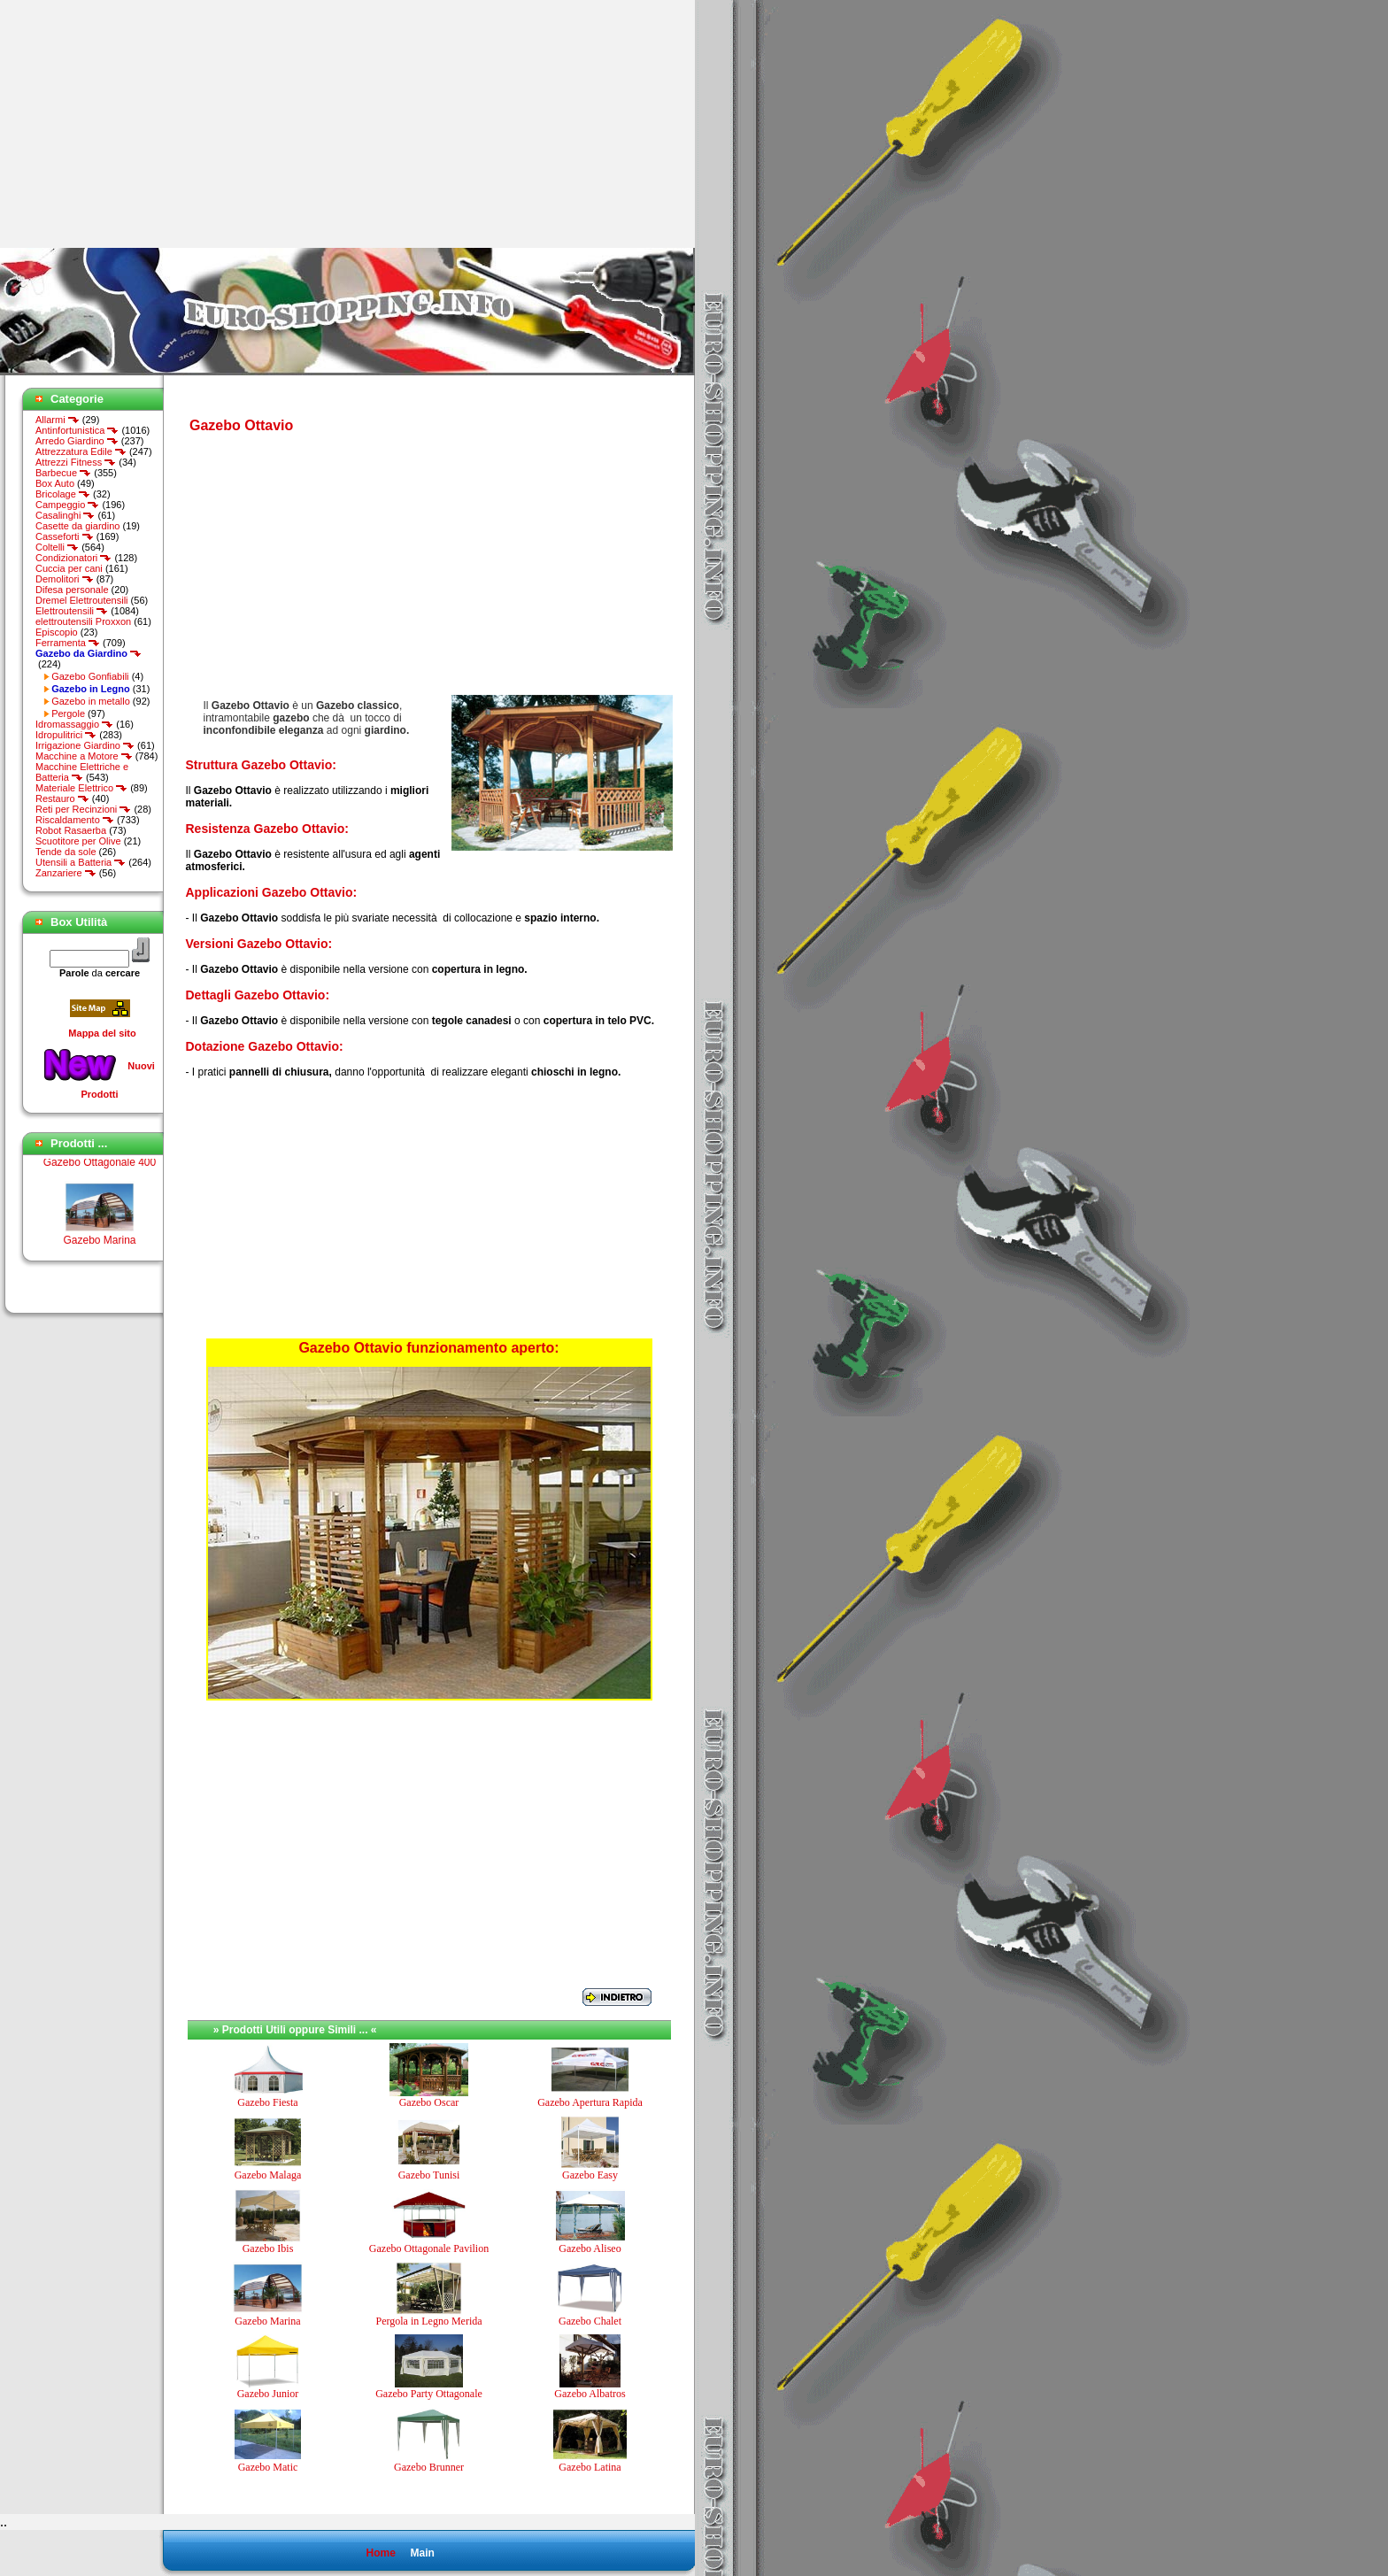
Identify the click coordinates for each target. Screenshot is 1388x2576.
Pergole (68, 713)
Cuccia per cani (69, 568)
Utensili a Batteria (80, 862)
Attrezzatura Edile (81, 451)
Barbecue (63, 472)
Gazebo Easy (590, 2175)
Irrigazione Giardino (85, 745)
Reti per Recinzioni (83, 809)
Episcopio (56, 632)
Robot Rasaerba (70, 830)
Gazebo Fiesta (267, 2102)
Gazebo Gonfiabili (89, 676)
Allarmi (57, 419)
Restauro (62, 798)
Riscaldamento (74, 819)
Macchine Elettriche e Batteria (81, 772)
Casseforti (64, 536)
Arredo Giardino (77, 441)
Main (422, 2553)
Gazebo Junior (268, 2393)
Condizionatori (73, 557)
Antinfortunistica (77, 430)
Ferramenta (67, 642)
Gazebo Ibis (268, 2248)
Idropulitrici (65, 734)
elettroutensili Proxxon (83, 621)
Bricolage (62, 494)
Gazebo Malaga (268, 2175)
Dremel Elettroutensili (81, 600)
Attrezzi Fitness (75, 462)
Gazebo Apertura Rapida (590, 2102)
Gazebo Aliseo (590, 2248)
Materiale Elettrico (81, 788)
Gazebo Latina (590, 2467)
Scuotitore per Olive (78, 841)
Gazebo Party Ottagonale (428, 2393)
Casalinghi (65, 515)
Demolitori (64, 579)
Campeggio (67, 504)
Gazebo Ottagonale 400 (99, 1169)
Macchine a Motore (84, 756)
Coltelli (57, 547)
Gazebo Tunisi (429, 2175)
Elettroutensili (71, 610)
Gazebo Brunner (429, 2467)
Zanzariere (65, 873)
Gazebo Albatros (589, 2393)
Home (380, 2553)
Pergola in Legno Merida (428, 2321)
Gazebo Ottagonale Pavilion (429, 2248)
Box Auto (54, 483)
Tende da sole (65, 851)
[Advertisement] (148, 124)
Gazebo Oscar (429, 2102)
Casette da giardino (77, 526)
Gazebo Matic (268, 2467)
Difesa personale (72, 589)
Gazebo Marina (99, 1247)
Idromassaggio (74, 724)
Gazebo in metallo (90, 701)
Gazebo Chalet (590, 2321)
